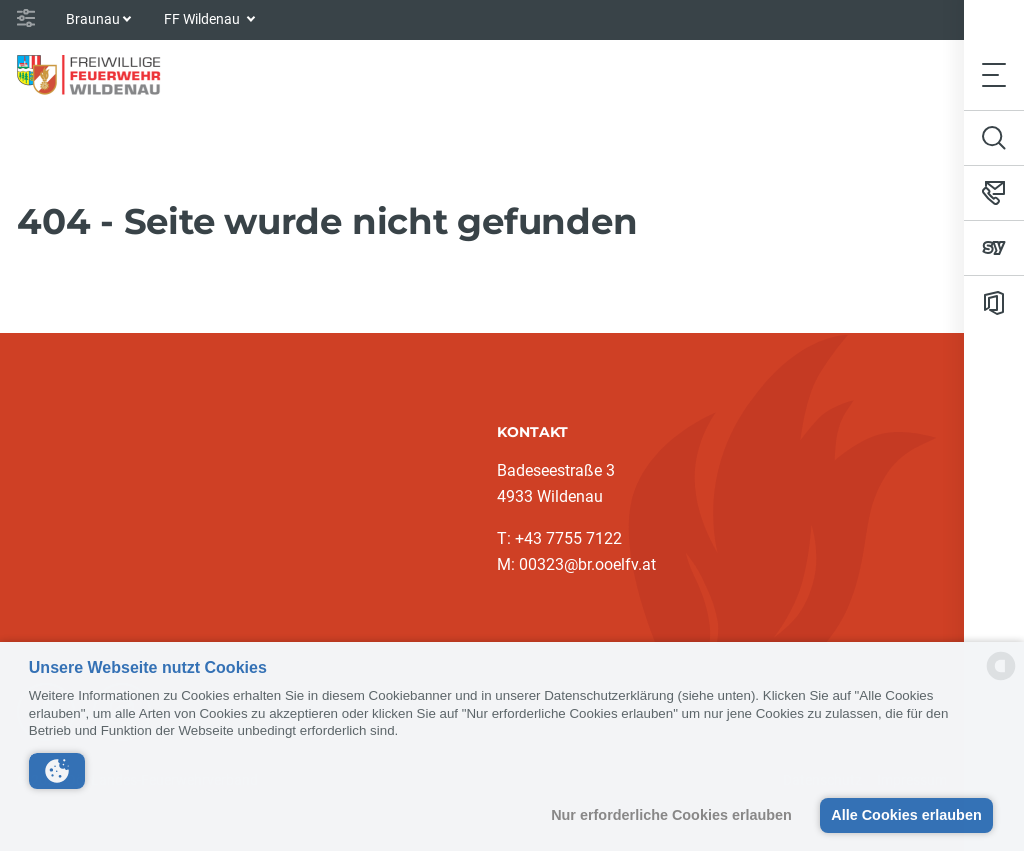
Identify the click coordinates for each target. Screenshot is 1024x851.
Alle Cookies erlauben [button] (906, 815)
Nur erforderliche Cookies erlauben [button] (671, 815)
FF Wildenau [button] (203, 19)
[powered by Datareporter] (1001, 678)
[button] (57, 771)
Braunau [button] (93, 19)
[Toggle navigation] (994, 74)
